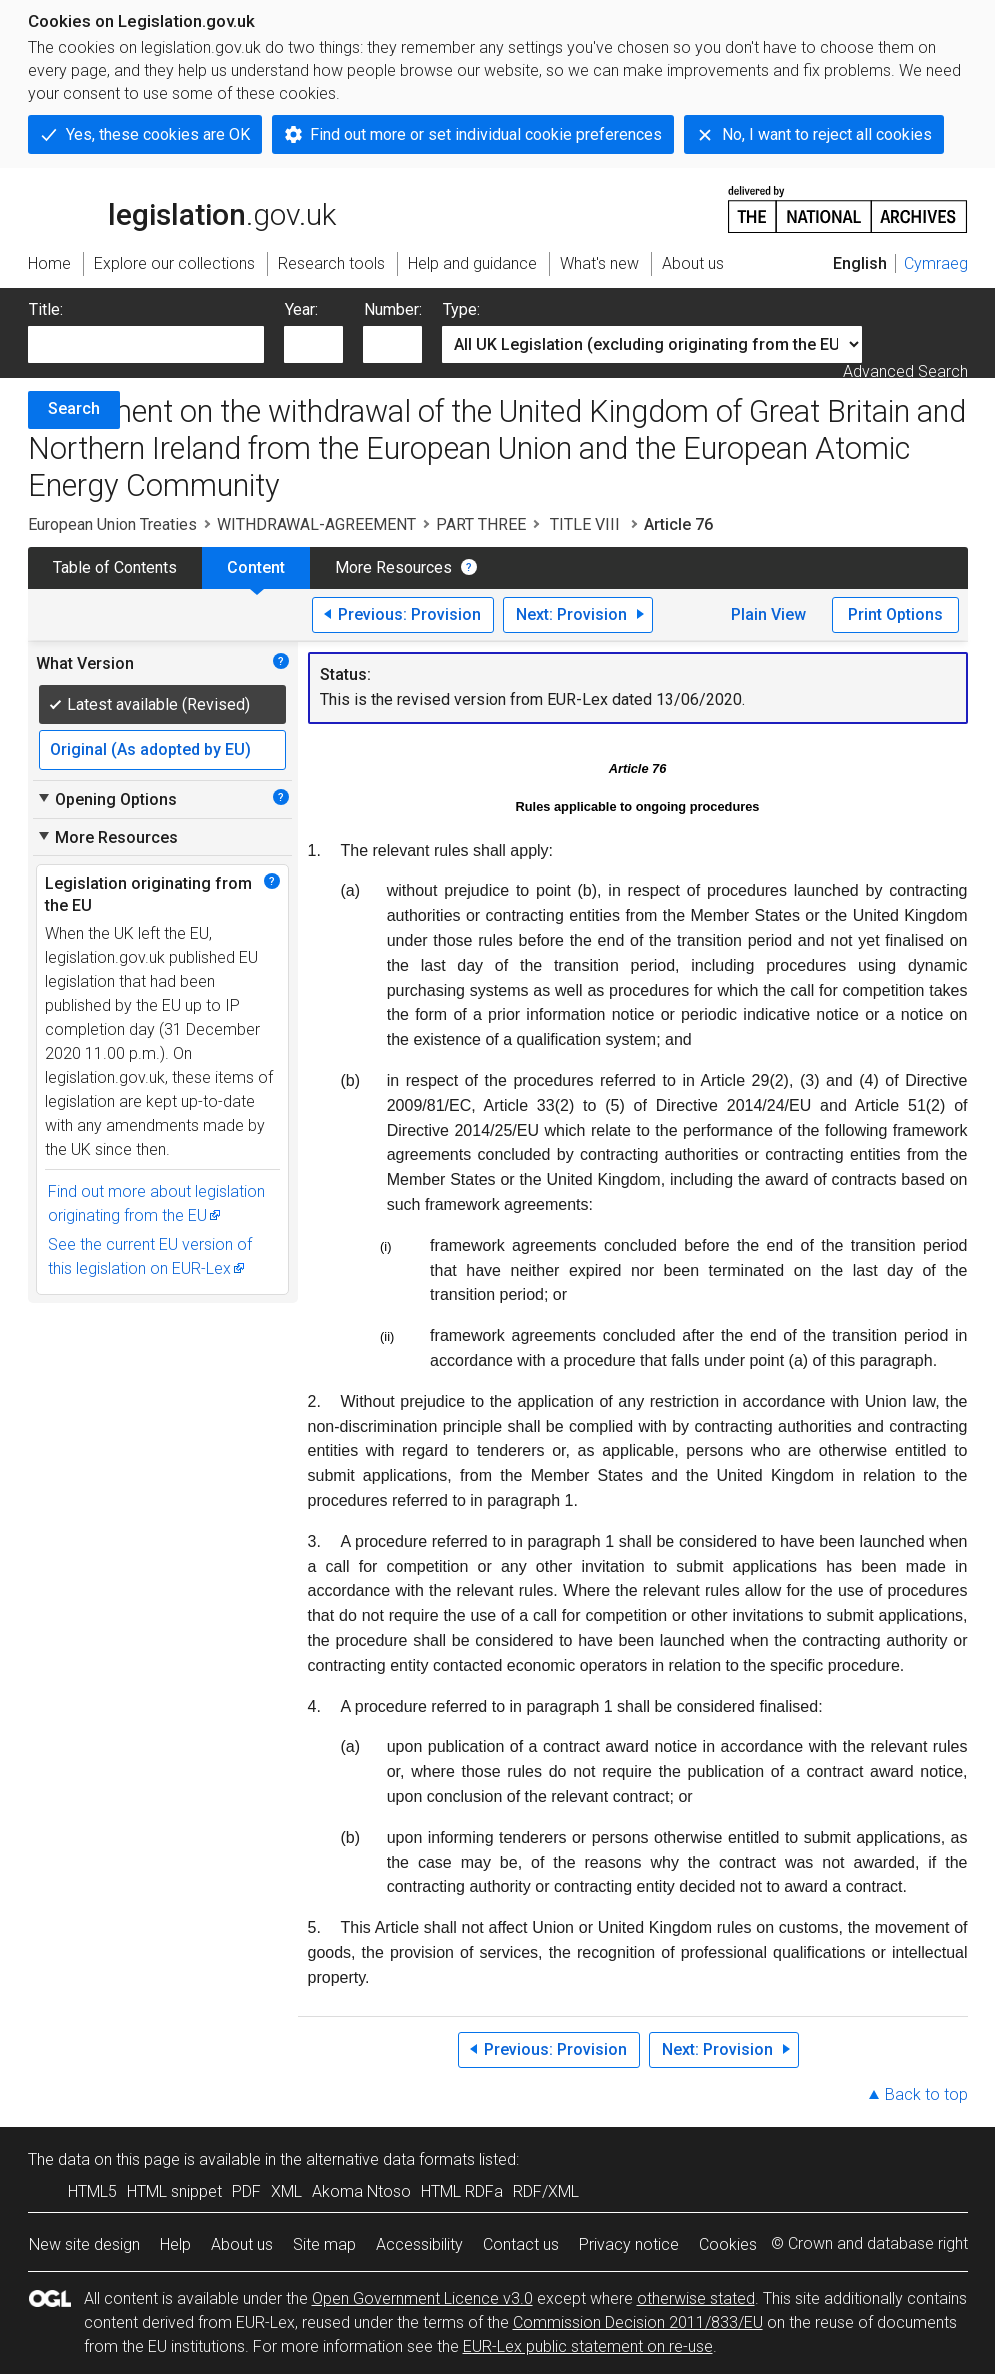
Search (74, 408)
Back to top (926, 2094)
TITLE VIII (585, 524)
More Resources (393, 567)
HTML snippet (174, 2191)
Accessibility (419, 2244)
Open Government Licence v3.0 (422, 2298)
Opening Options (106, 799)
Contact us (521, 2244)
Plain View (768, 614)
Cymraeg (936, 263)
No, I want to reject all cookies (827, 134)
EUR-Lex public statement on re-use (588, 2346)
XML (286, 2191)
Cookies (728, 2244)
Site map (324, 2244)
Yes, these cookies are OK (158, 134)
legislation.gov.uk (182, 208)
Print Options (895, 614)
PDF (246, 2191)
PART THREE (481, 524)
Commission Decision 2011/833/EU (638, 2322)
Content (256, 567)
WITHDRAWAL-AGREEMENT (316, 524)
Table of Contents (115, 567)
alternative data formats (390, 2159)
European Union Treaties (112, 524)
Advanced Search (905, 371)
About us (242, 2244)
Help (175, 2244)
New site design (84, 2244)
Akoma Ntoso (361, 2191)
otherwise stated (696, 2298)
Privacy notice (629, 2244)
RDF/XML (546, 2191)
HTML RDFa (462, 2191)
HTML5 (92, 2191)
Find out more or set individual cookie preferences (486, 134)
